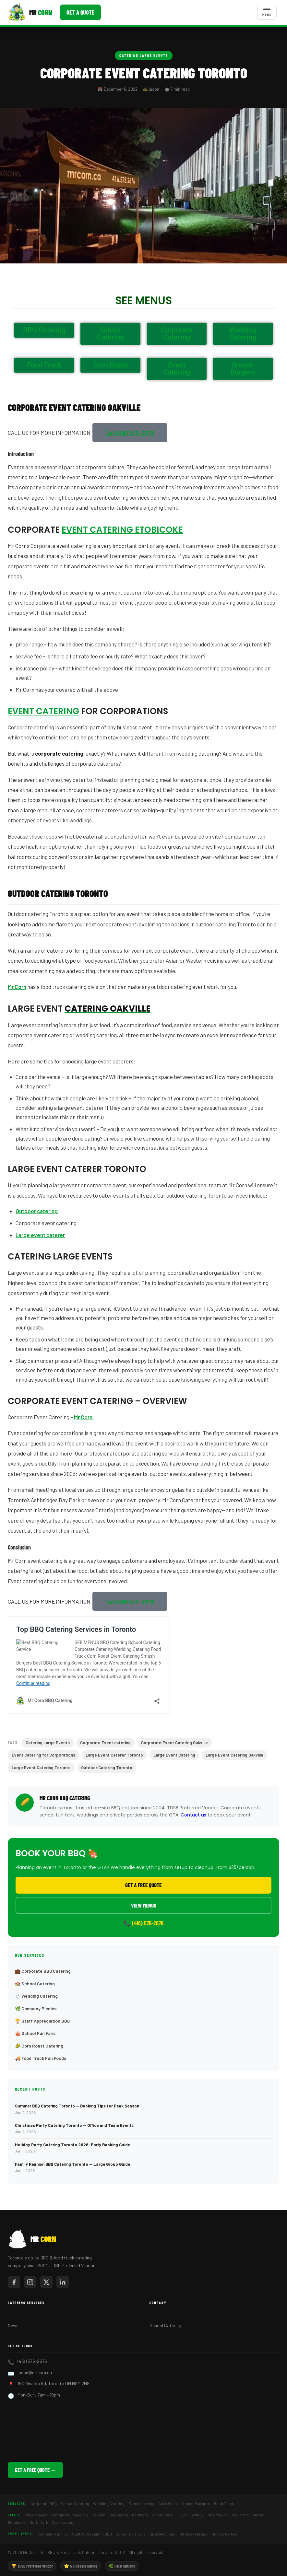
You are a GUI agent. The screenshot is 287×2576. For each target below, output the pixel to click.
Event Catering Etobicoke (122, 530)
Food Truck (224, 2503)
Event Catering (43, 711)
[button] (129, 432)
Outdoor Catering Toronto (106, 1767)
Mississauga (36, 2514)
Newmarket (218, 2514)
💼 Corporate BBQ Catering (43, 1971)
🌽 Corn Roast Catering (39, 2045)
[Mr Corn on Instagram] (30, 2282)
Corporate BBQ (43, 2503)
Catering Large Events (143, 55)
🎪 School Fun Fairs (35, 2033)
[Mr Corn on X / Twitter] (46, 2282)
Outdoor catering (37, 1211)
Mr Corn (17, 986)
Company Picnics (52, 2534)
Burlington (118, 2514)
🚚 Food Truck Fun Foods (40, 2058)
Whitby (197, 2514)
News (13, 2325)
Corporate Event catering (105, 1742)
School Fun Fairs (131, 2534)
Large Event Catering (174, 1755)
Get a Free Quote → (35, 2470)
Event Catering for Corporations (43, 1755)
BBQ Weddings (162, 2534)
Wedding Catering (109, 2503)
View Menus (143, 1905)
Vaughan (80, 2514)
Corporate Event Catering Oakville (174, 1742)
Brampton (60, 2514)
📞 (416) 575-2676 (143, 1923)
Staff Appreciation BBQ (92, 2534)
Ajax (183, 2514)
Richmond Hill (164, 2514)
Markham (140, 2514)
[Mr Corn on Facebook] (14, 2282)
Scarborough (64, 2522)
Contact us (193, 1815)
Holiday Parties (224, 2534)
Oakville (98, 2514)
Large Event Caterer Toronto (114, 1755)
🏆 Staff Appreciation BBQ (42, 2021)
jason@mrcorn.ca (35, 2372)
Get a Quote (80, 12)
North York (39, 2522)
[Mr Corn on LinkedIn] (62, 2282)
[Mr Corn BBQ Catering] (30, 12)
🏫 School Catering (35, 1983)
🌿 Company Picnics (35, 2008)
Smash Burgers (196, 2503)
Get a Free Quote (143, 1885)
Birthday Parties (193, 2534)
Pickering (240, 2514)
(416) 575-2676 (32, 2361)
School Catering (165, 2325)
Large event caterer (40, 1235)
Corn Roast (168, 2503)
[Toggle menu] (267, 12)
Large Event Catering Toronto (41, 1767)
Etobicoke (17, 2522)
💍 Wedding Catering (36, 1996)
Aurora (259, 2514)
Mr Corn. (84, 1417)
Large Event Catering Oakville (234, 1755)
